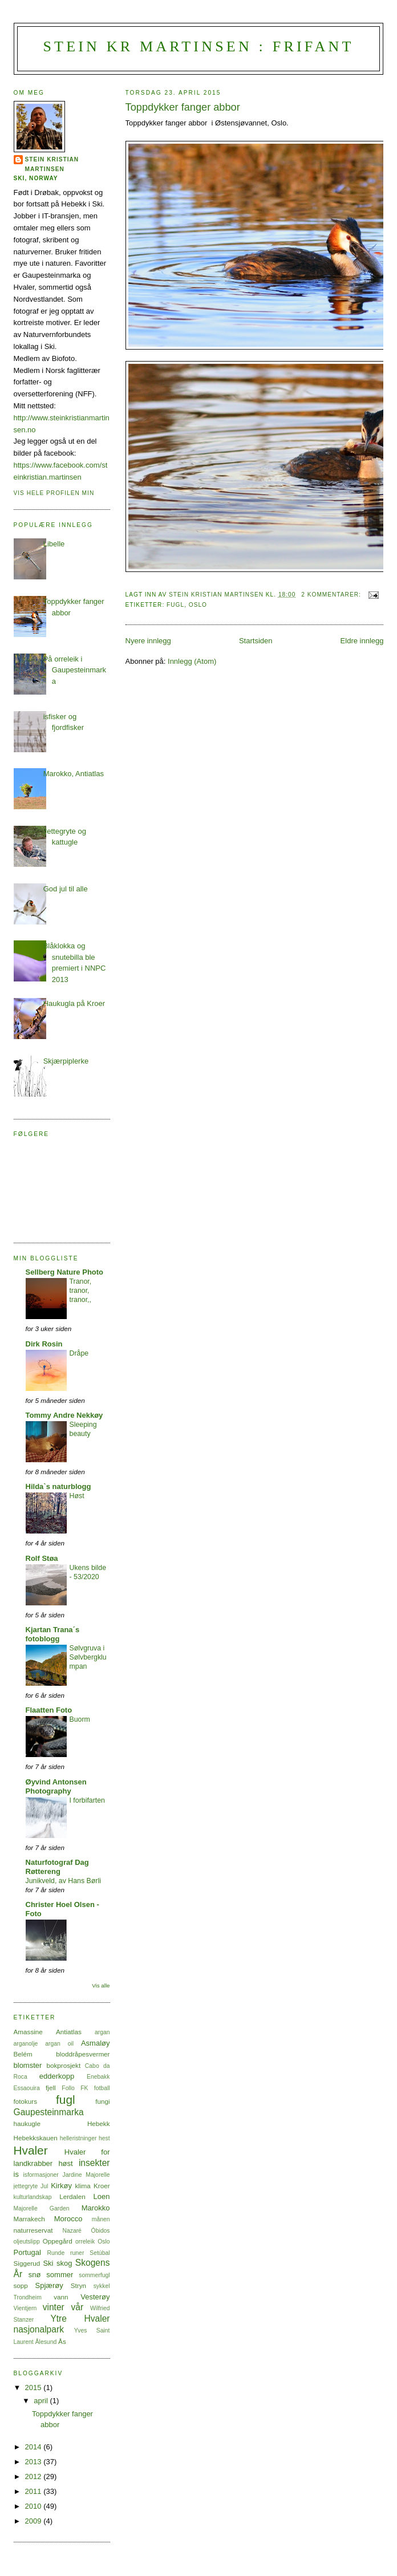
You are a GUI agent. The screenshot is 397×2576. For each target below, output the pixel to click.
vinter (53, 2307)
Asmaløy (95, 2043)
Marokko (96, 2208)
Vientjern (25, 2308)
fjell (51, 2087)
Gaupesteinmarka (49, 2112)
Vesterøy (95, 2297)
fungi (102, 2101)
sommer (59, 2274)
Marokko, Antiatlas (73, 773)
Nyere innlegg (148, 640)
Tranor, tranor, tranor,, (81, 1290)
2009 (34, 2521)
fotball (102, 2088)
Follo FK (75, 2088)
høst (65, 2163)
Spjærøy (49, 2285)
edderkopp (56, 2076)
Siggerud (27, 2263)
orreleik (85, 2241)
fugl (175, 605)
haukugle (27, 2123)
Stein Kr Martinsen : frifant (198, 46)
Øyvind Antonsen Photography (56, 1786)
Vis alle (101, 1985)
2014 (34, 2447)
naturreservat (33, 2230)
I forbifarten (87, 1800)
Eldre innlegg (362, 640)
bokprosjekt (63, 2065)
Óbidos (100, 2231)
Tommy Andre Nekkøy (64, 1415)
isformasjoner (40, 2175)
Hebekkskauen (36, 2137)
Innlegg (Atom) (192, 661)
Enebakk (98, 2077)
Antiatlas (69, 2031)
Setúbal (100, 2253)
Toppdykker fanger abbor (182, 107)
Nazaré (72, 2231)
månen (101, 2219)
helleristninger (78, 2138)
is (16, 2174)
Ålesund (46, 2342)
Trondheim (28, 2297)
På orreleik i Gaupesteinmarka (74, 670)
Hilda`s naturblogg (58, 1486)
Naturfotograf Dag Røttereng (57, 1867)
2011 (34, 2491)
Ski (48, 2263)
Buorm (80, 1719)
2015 (34, 2387)
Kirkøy (61, 2185)
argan (102, 2032)
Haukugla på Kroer (74, 1003)
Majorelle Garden (42, 2208)
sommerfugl (94, 2275)
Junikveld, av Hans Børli (63, 1881)
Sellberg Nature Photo (65, 1272)
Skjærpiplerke (65, 1061)
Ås (62, 2341)
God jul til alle (65, 889)
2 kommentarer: (332, 594)
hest (104, 2138)
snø (35, 2274)
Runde (56, 2253)
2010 (34, 2506)
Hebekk (98, 2123)
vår (77, 2307)
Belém (23, 2054)
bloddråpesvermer (83, 2054)
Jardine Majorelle (86, 2175)
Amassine (28, 2031)
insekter (94, 2163)
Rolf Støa (42, 1558)
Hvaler (31, 2150)
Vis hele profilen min (54, 493)
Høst (77, 1496)
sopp (21, 2285)
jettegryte (26, 2186)
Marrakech (29, 2218)
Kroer (102, 2185)
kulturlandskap (33, 2197)
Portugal (27, 2252)
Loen (102, 2196)
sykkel (102, 2286)
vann (61, 2297)
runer (77, 2253)
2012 (34, 2476)
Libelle (54, 543)
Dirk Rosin (44, 1344)
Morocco (68, 2218)
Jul (44, 2186)
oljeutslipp (27, 2241)
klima (83, 2185)
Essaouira (27, 2088)
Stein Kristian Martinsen (52, 164)
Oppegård (57, 2241)
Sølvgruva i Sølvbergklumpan (88, 1657)
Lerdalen (72, 2196)
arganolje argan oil (44, 2043)
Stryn (78, 2285)
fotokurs (26, 2101)
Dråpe (79, 1353)
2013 (34, 2461)
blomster (28, 2065)
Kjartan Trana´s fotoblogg (53, 1634)
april (42, 2400)
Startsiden (256, 640)
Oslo (198, 605)
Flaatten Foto (49, 1710)
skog (64, 2263)
